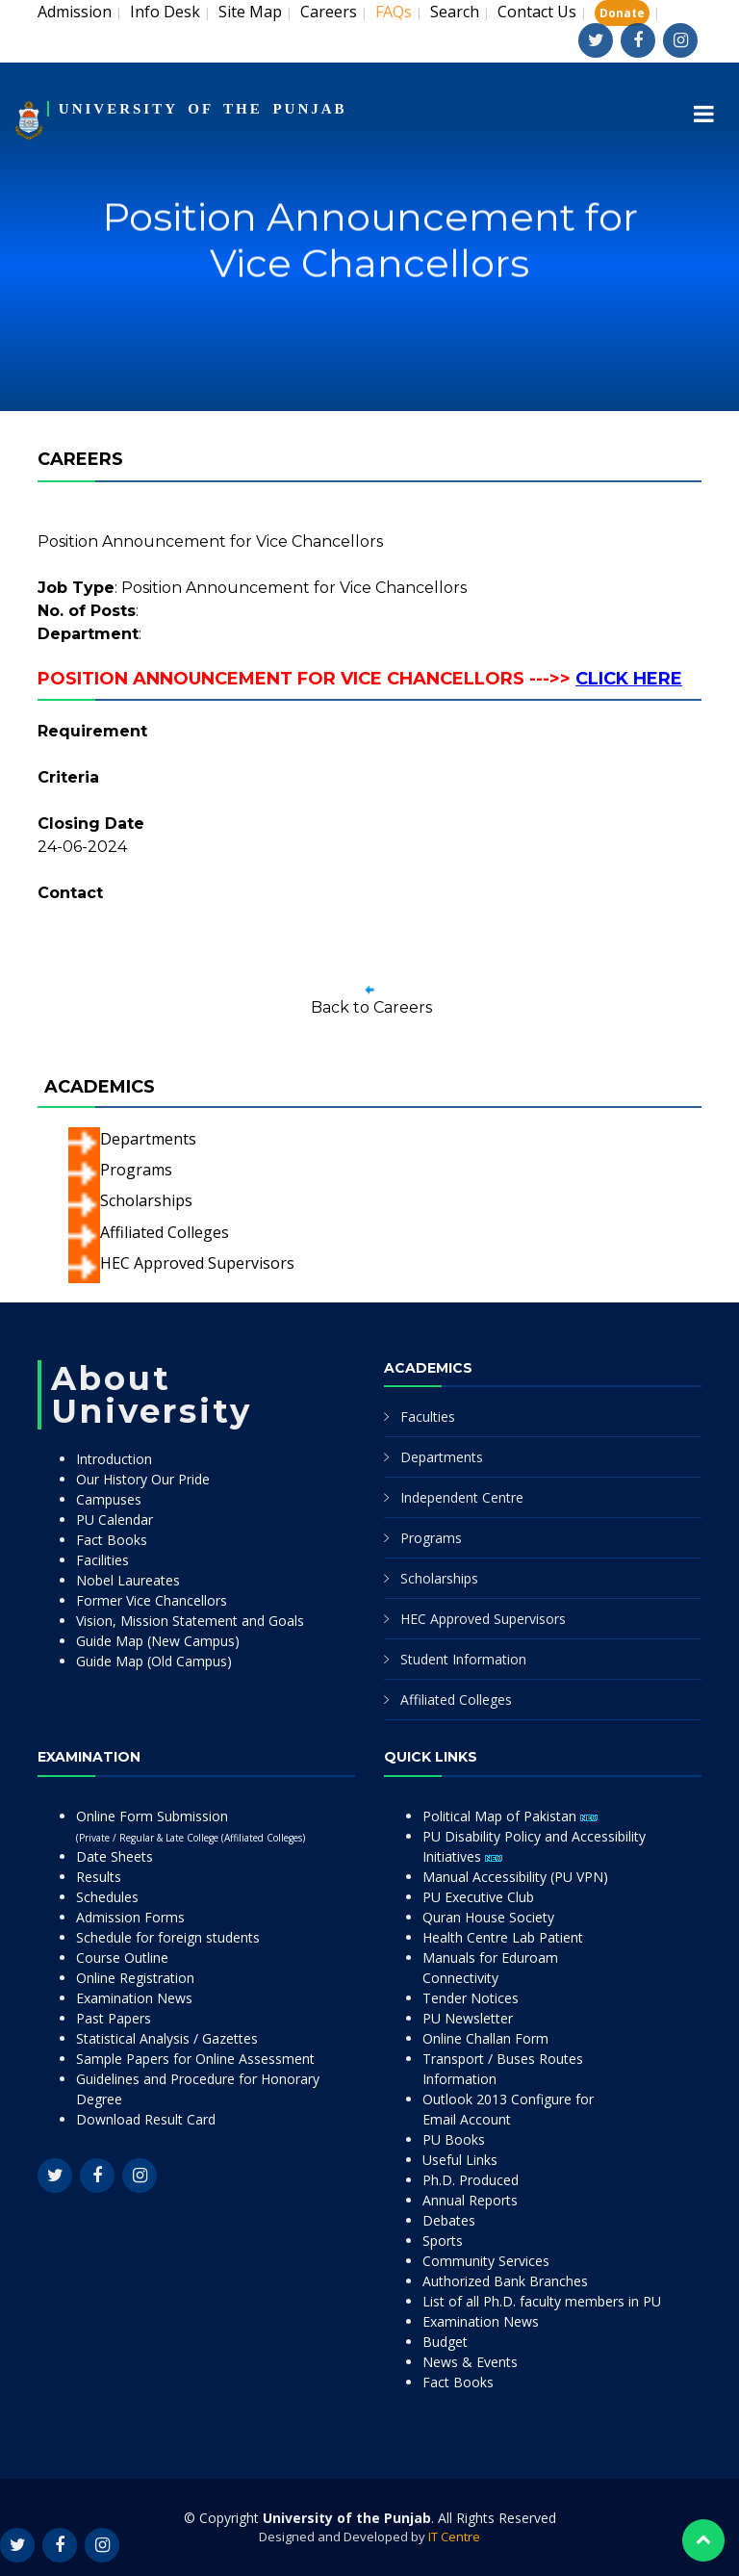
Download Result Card (146, 2119)
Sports (442, 2240)
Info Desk (165, 11)
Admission (75, 11)
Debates (448, 2220)
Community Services (485, 2261)
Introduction (114, 1459)
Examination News (134, 1998)
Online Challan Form (485, 2038)
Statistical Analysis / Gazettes (167, 2038)
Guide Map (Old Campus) (154, 1661)
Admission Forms (130, 1917)
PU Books (453, 2139)
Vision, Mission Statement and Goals (190, 1620)
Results (98, 1877)
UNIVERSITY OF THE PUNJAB (203, 108)
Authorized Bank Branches (505, 2281)
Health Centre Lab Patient (502, 1937)
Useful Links (459, 2160)
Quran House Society (488, 1917)
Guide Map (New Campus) (158, 1641)
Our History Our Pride (143, 1479)
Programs (136, 1169)
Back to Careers (371, 1007)
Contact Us (536, 11)
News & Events (470, 2362)
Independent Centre (461, 1497)
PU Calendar (114, 1519)
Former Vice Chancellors (151, 1600)
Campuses (108, 1499)
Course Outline (122, 1957)
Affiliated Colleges (164, 1232)
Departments (148, 1138)
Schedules (107, 1897)
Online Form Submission (190, 1825)
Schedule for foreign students (168, 1937)
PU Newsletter (467, 2018)
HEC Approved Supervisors (197, 1263)
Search (454, 11)
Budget (445, 2341)
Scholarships (146, 1200)
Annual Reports (470, 2200)
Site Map (250, 11)
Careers (328, 11)
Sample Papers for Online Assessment (195, 2058)
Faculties (427, 1416)
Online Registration (135, 1978)
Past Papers (113, 2018)
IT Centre (454, 2536)
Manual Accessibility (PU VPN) (515, 1877)
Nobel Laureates (128, 1580)
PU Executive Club (478, 1897)
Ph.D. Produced (470, 2180)
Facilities (102, 1560)
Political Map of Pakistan (510, 1816)
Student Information (463, 1659)
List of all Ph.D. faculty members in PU (541, 2301)
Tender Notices (470, 1998)
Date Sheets (114, 1856)
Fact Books (111, 1540)
